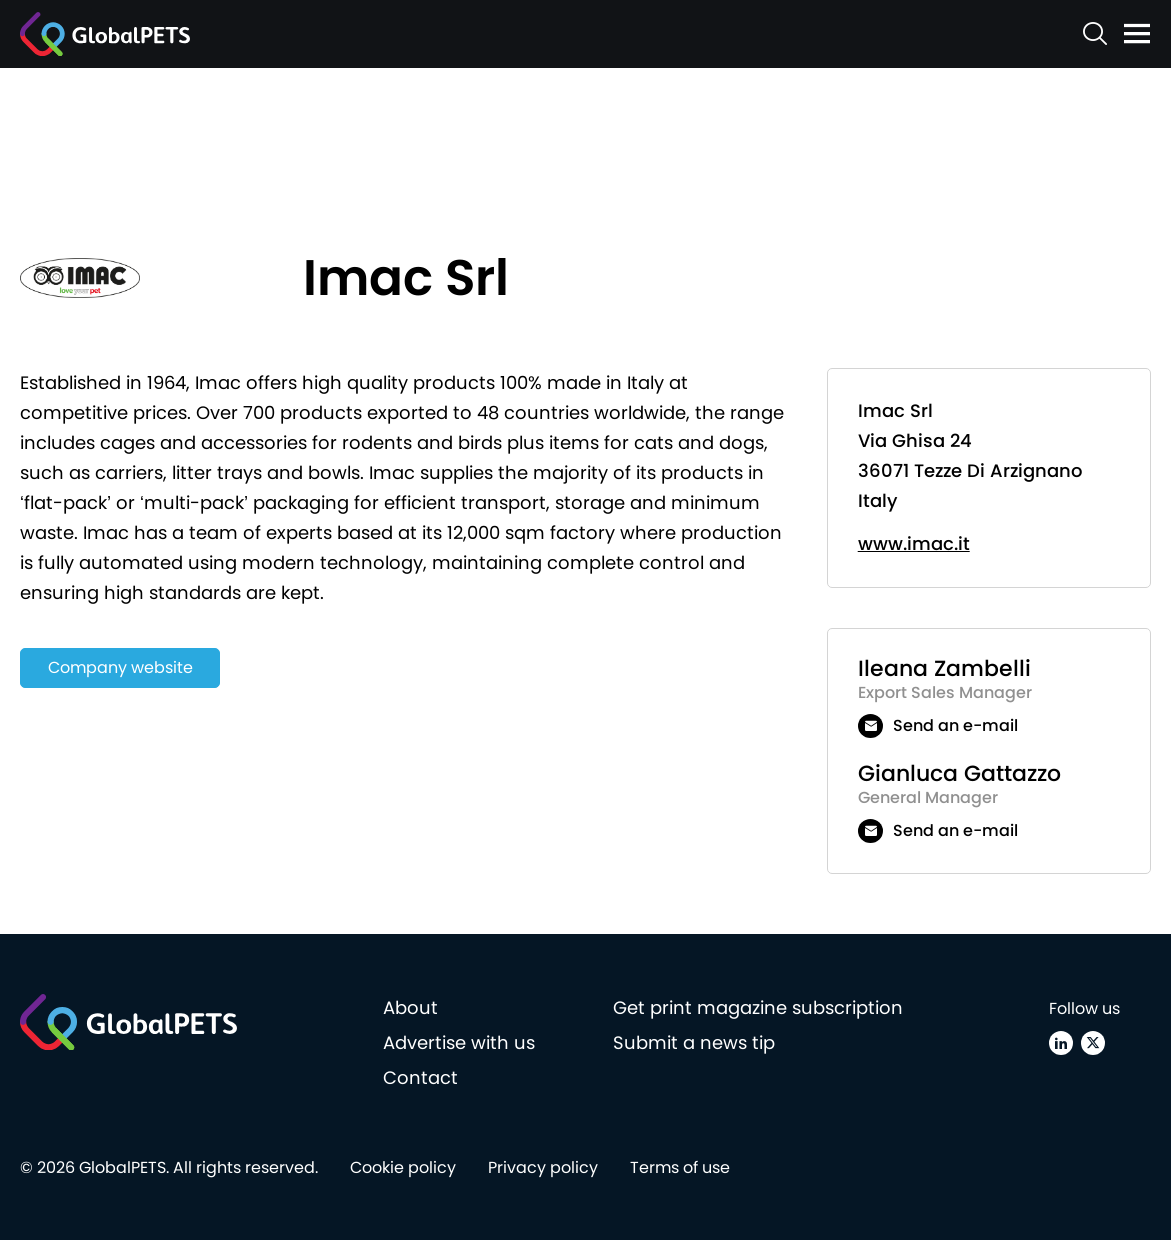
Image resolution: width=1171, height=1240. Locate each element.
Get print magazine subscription (758, 1007)
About (410, 1007)
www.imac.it (914, 543)
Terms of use (680, 1167)
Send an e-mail (955, 725)
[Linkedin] (1061, 1043)
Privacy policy (543, 1167)
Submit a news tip (694, 1042)
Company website (120, 667)
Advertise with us (459, 1042)
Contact (420, 1077)
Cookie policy (403, 1167)
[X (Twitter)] (1093, 1043)
